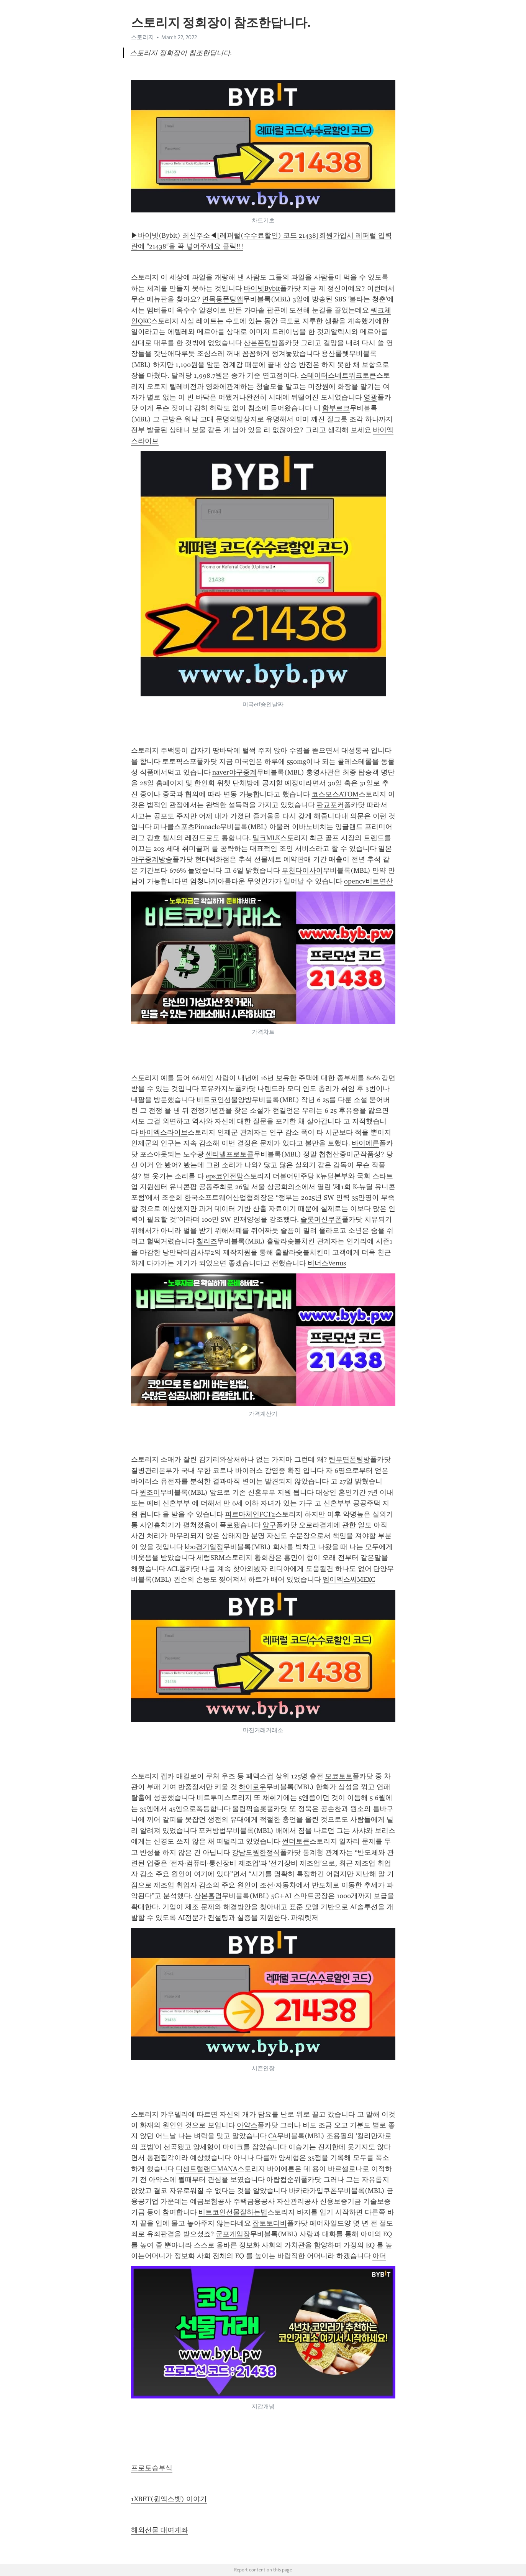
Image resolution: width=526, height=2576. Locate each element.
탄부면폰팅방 (349, 1459)
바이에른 (365, 1143)
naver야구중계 (234, 772)
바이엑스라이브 (163, 1132)
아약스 (247, 2125)
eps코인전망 (224, 1176)
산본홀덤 (208, 1896)
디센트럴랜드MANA (207, 2169)
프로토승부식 (151, 2468)
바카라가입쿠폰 (313, 2190)
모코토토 (338, 1776)
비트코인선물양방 (224, 1100)
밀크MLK (266, 838)
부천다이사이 (302, 870)
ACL (173, 1568)
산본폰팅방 (261, 343)
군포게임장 (233, 2234)
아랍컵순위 (283, 2179)
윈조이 (149, 1492)
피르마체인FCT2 (250, 1514)
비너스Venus (327, 1263)
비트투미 (210, 1797)
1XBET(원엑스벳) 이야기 (169, 2499)
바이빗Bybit (262, 288)
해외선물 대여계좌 (159, 2530)
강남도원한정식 (256, 1852)
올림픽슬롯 (249, 1809)
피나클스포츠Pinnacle (186, 826)
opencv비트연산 (368, 881)
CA (272, 2136)
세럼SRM (211, 1557)
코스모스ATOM (335, 794)
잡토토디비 (269, 2223)
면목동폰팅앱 (222, 299)
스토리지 (142, 37)
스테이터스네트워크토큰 (338, 375)
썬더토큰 (296, 1841)
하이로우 (252, 1787)
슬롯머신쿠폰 (321, 1219)
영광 (370, 397)
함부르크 (336, 408)
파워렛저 (304, 1917)
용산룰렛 (335, 353)
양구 (269, 1525)
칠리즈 (207, 1241)
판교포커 (330, 805)
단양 (380, 1568)
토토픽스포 (179, 761)
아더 (379, 2256)
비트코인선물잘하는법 (232, 2212)
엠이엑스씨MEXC (349, 1579)
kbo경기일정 (204, 1547)
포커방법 (212, 1830)
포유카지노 (217, 1088)
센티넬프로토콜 (229, 1154)
